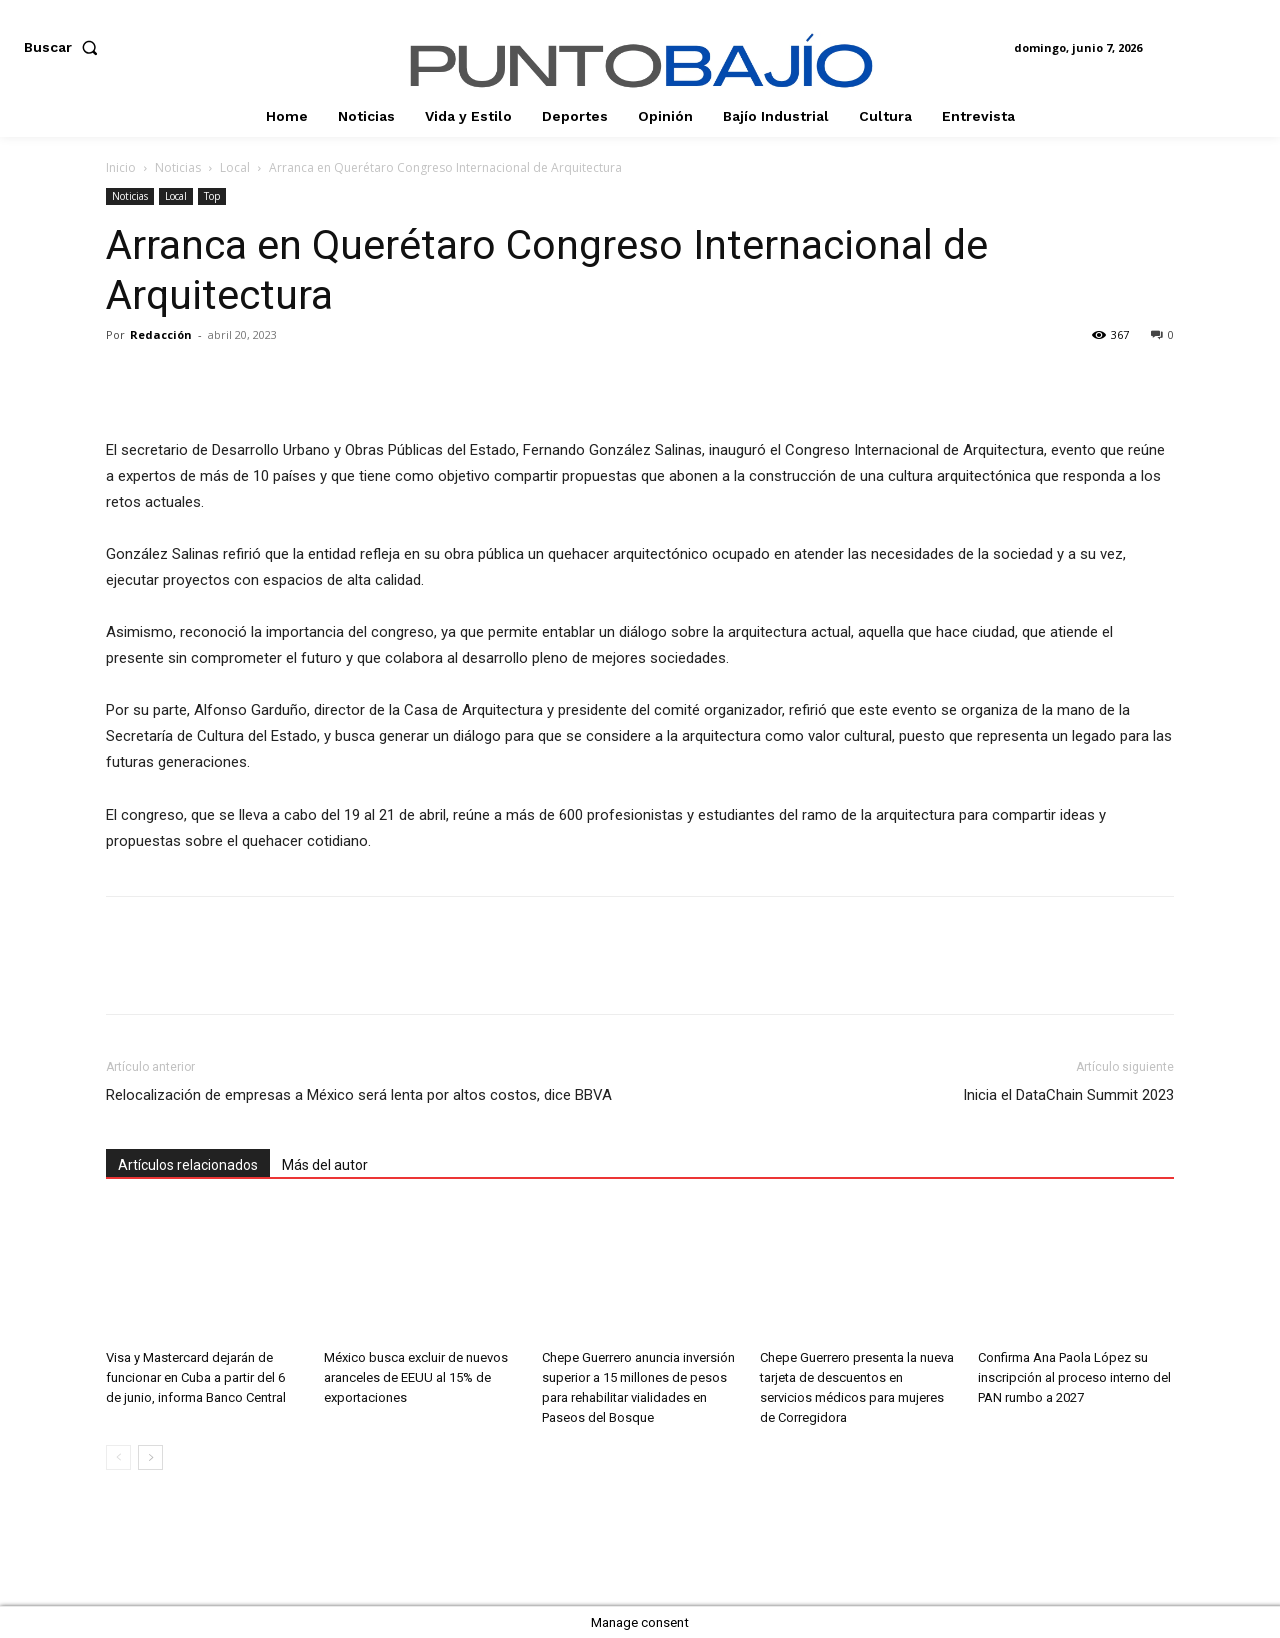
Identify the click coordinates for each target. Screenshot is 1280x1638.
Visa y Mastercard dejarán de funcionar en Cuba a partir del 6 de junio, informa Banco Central (196, 1377)
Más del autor (325, 1165)
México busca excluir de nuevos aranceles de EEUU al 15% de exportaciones (416, 1377)
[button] (65, 47)
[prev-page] (118, 1457)
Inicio (121, 167)
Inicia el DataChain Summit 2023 (1068, 1095)
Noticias (178, 167)
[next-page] (150, 1457)
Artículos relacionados (188, 1165)
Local (235, 167)
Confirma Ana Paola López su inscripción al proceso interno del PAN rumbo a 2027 (1074, 1377)
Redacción (161, 334)
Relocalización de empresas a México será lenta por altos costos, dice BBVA (359, 1095)
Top (212, 196)
